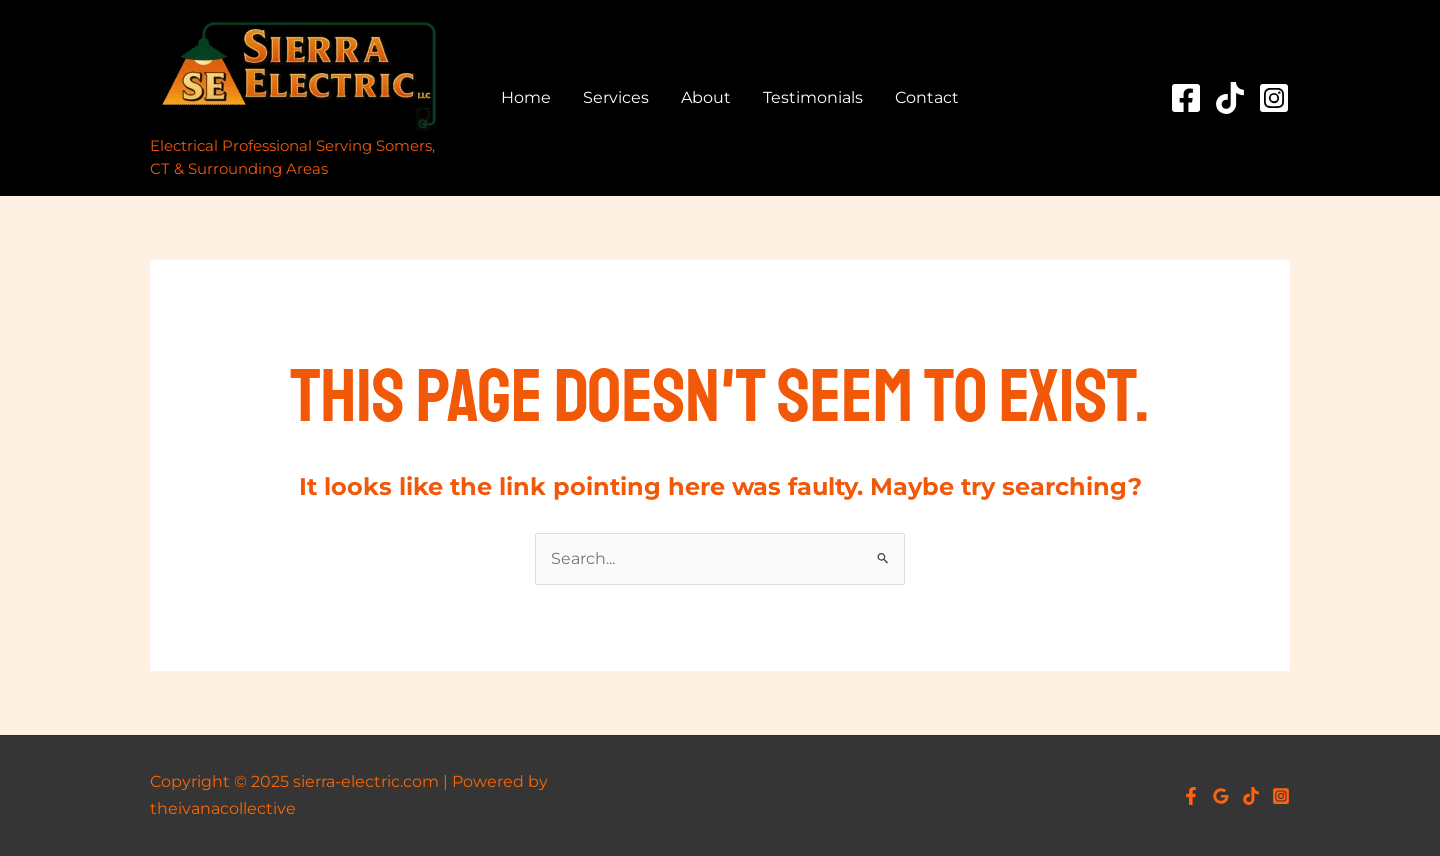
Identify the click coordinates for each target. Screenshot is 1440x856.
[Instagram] (1274, 98)
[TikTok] (1230, 98)
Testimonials (813, 97)
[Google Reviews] (1221, 796)
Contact (927, 97)
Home (526, 97)
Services (616, 97)
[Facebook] (1186, 98)
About (706, 97)
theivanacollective (223, 808)
